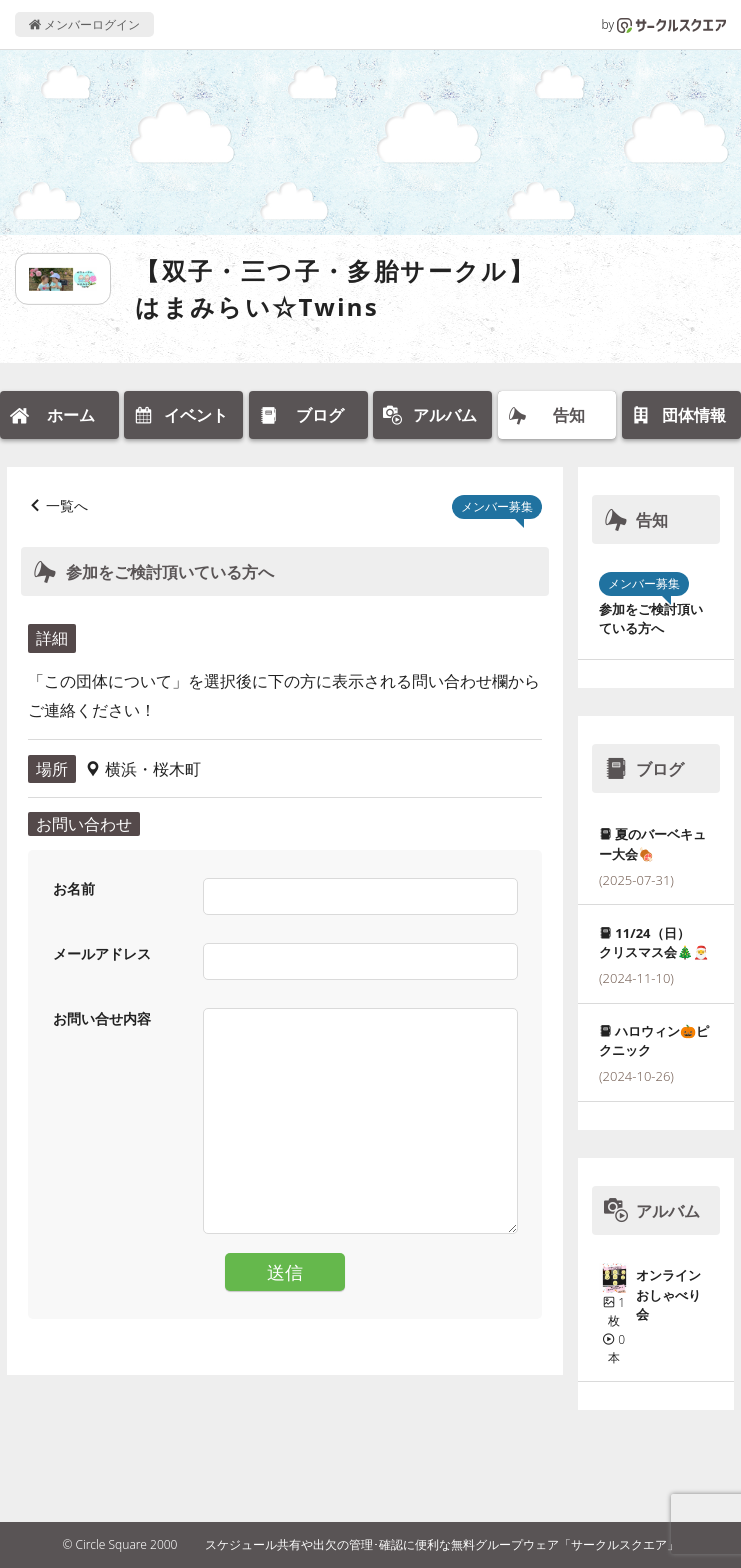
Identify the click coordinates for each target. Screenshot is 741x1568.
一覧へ (67, 505)
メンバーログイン (84, 24)
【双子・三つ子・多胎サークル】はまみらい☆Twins (335, 288)
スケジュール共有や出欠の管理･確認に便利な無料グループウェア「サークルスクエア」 (442, 1544)
